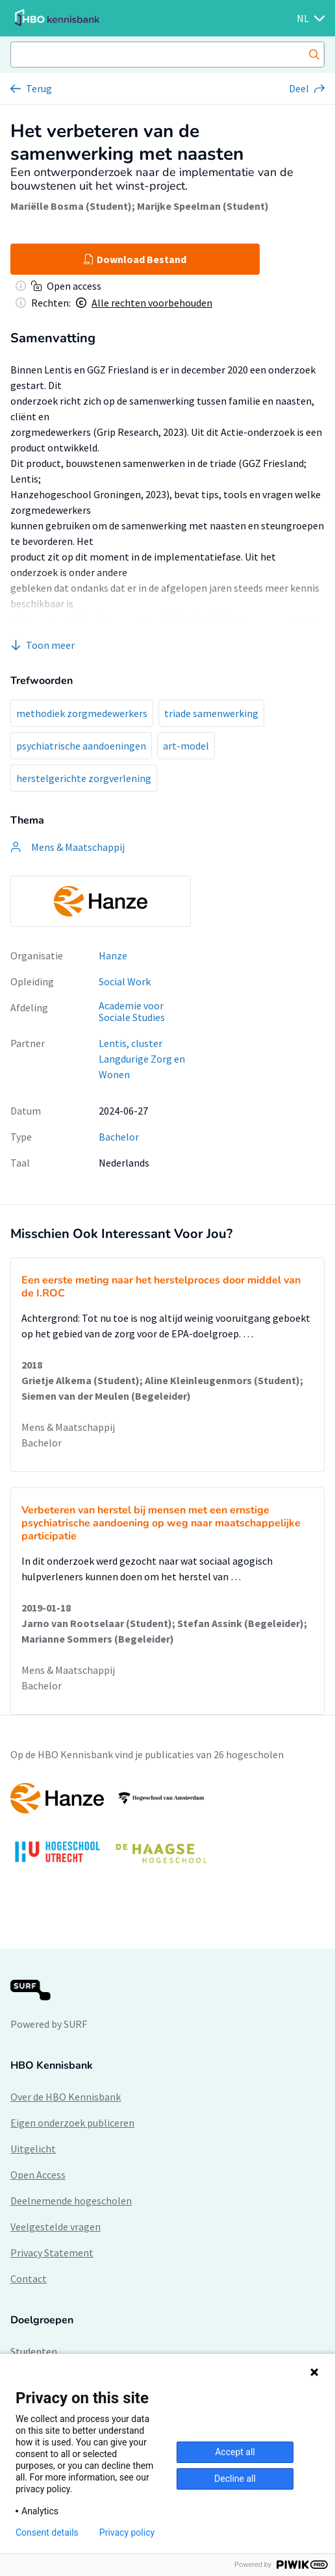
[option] (100, 901)
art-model (186, 745)
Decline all (235, 2478)
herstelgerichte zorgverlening (83, 778)
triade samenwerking (211, 713)
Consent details (47, 2532)
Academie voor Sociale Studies (132, 1012)
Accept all (235, 2452)
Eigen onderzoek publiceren (72, 2122)
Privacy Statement (51, 2252)
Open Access (38, 2174)
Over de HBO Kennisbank (65, 2096)
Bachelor (119, 1137)
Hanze (113, 955)
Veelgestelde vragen (55, 2226)
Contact (28, 2278)
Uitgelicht (33, 2148)
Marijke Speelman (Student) (203, 205)
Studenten (33, 2351)
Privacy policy (127, 2532)
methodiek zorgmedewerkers (81, 713)
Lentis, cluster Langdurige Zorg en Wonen (142, 1059)
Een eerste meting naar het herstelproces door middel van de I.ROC (161, 1286)
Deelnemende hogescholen (71, 2200)
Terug (39, 88)
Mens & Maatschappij (68, 1427)
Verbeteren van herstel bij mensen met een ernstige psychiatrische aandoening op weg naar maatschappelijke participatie (161, 1523)
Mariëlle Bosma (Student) (71, 205)
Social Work (125, 981)
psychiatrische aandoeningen (81, 745)
